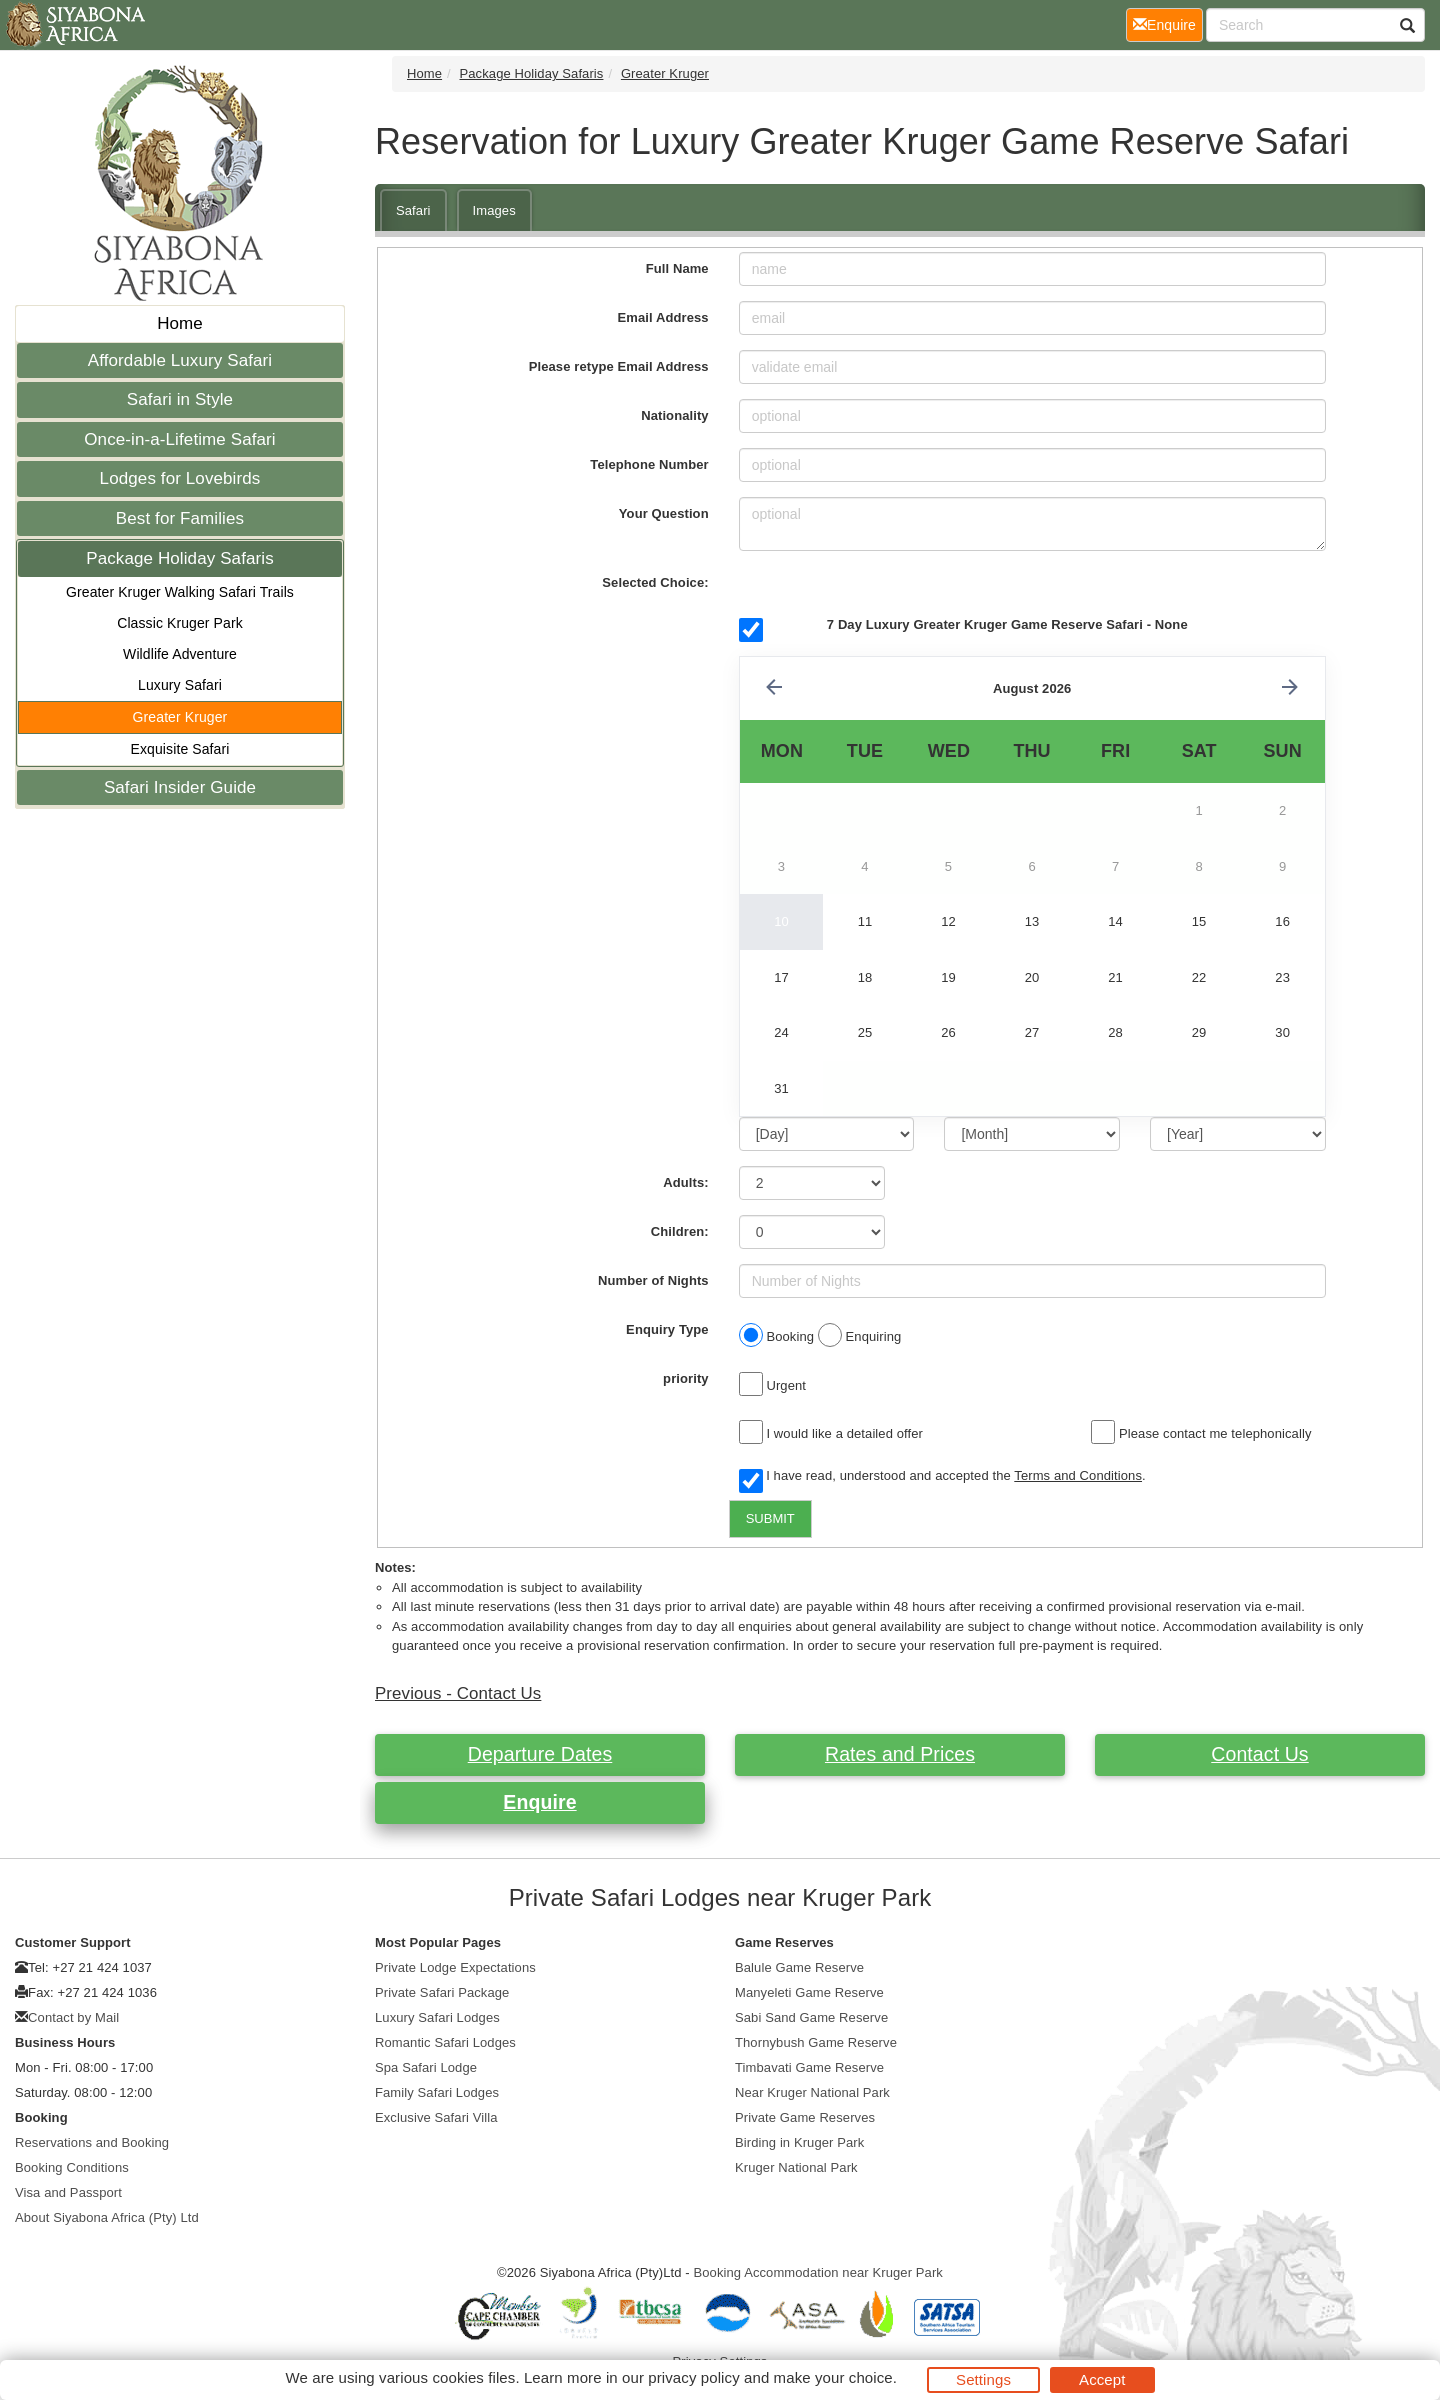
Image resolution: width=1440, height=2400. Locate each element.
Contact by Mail (73, 2017)
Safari (413, 210)
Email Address (663, 317)
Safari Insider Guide (180, 787)
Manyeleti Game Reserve (809, 1992)
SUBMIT (770, 1518)
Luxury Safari (180, 685)
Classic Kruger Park (180, 623)
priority (686, 1378)
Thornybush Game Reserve (816, 2042)
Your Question (664, 513)
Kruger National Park (796, 2167)
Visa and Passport (68, 2192)
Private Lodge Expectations (455, 1967)
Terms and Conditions (1078, 1475)
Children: (680, 1231)
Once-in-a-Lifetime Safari (179, 439)
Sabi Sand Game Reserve (811, 2017)
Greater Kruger (180, 717)
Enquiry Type (667, 1329)
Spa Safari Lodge (426, 2067)
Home (180, 323)
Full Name (677, 268)
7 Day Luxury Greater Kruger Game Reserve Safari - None (1007, 624)
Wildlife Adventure (180, 654)
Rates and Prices (900, 1754)
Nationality (675, 415)
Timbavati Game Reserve (809, 2067)
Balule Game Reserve (799, 1967)
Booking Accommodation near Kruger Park (818, 2272)
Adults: (685, 1182)
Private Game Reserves (805, 2117)
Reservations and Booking (92, 2142)
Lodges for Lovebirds (180, 478)
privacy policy (693, 2377)
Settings (983, 2379)
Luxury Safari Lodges (437, 2017)
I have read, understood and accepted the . (942, 1477)
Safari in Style (180, 399)
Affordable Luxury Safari (180, 360)
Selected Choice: (655, 582)
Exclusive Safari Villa (436, 2117)
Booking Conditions (72, 2167)
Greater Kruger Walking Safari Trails (180, 592)
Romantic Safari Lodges (445, 2042)
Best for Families (180, 518)
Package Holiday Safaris (180, 558)
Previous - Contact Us (458, 1693)
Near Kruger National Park (812, 2092)
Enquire (539, 1802)
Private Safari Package (442, 1992)
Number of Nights (653, 1280)
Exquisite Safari (180, 749)
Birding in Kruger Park (799, 2142)
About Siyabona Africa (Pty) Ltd (107, 2217)
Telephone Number (649, 464)
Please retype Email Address (619, 366)
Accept (1102, 2379)
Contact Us (1259, 1754)
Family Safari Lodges (437, 2092)
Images (494, 210)
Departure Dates (540, 1754)
